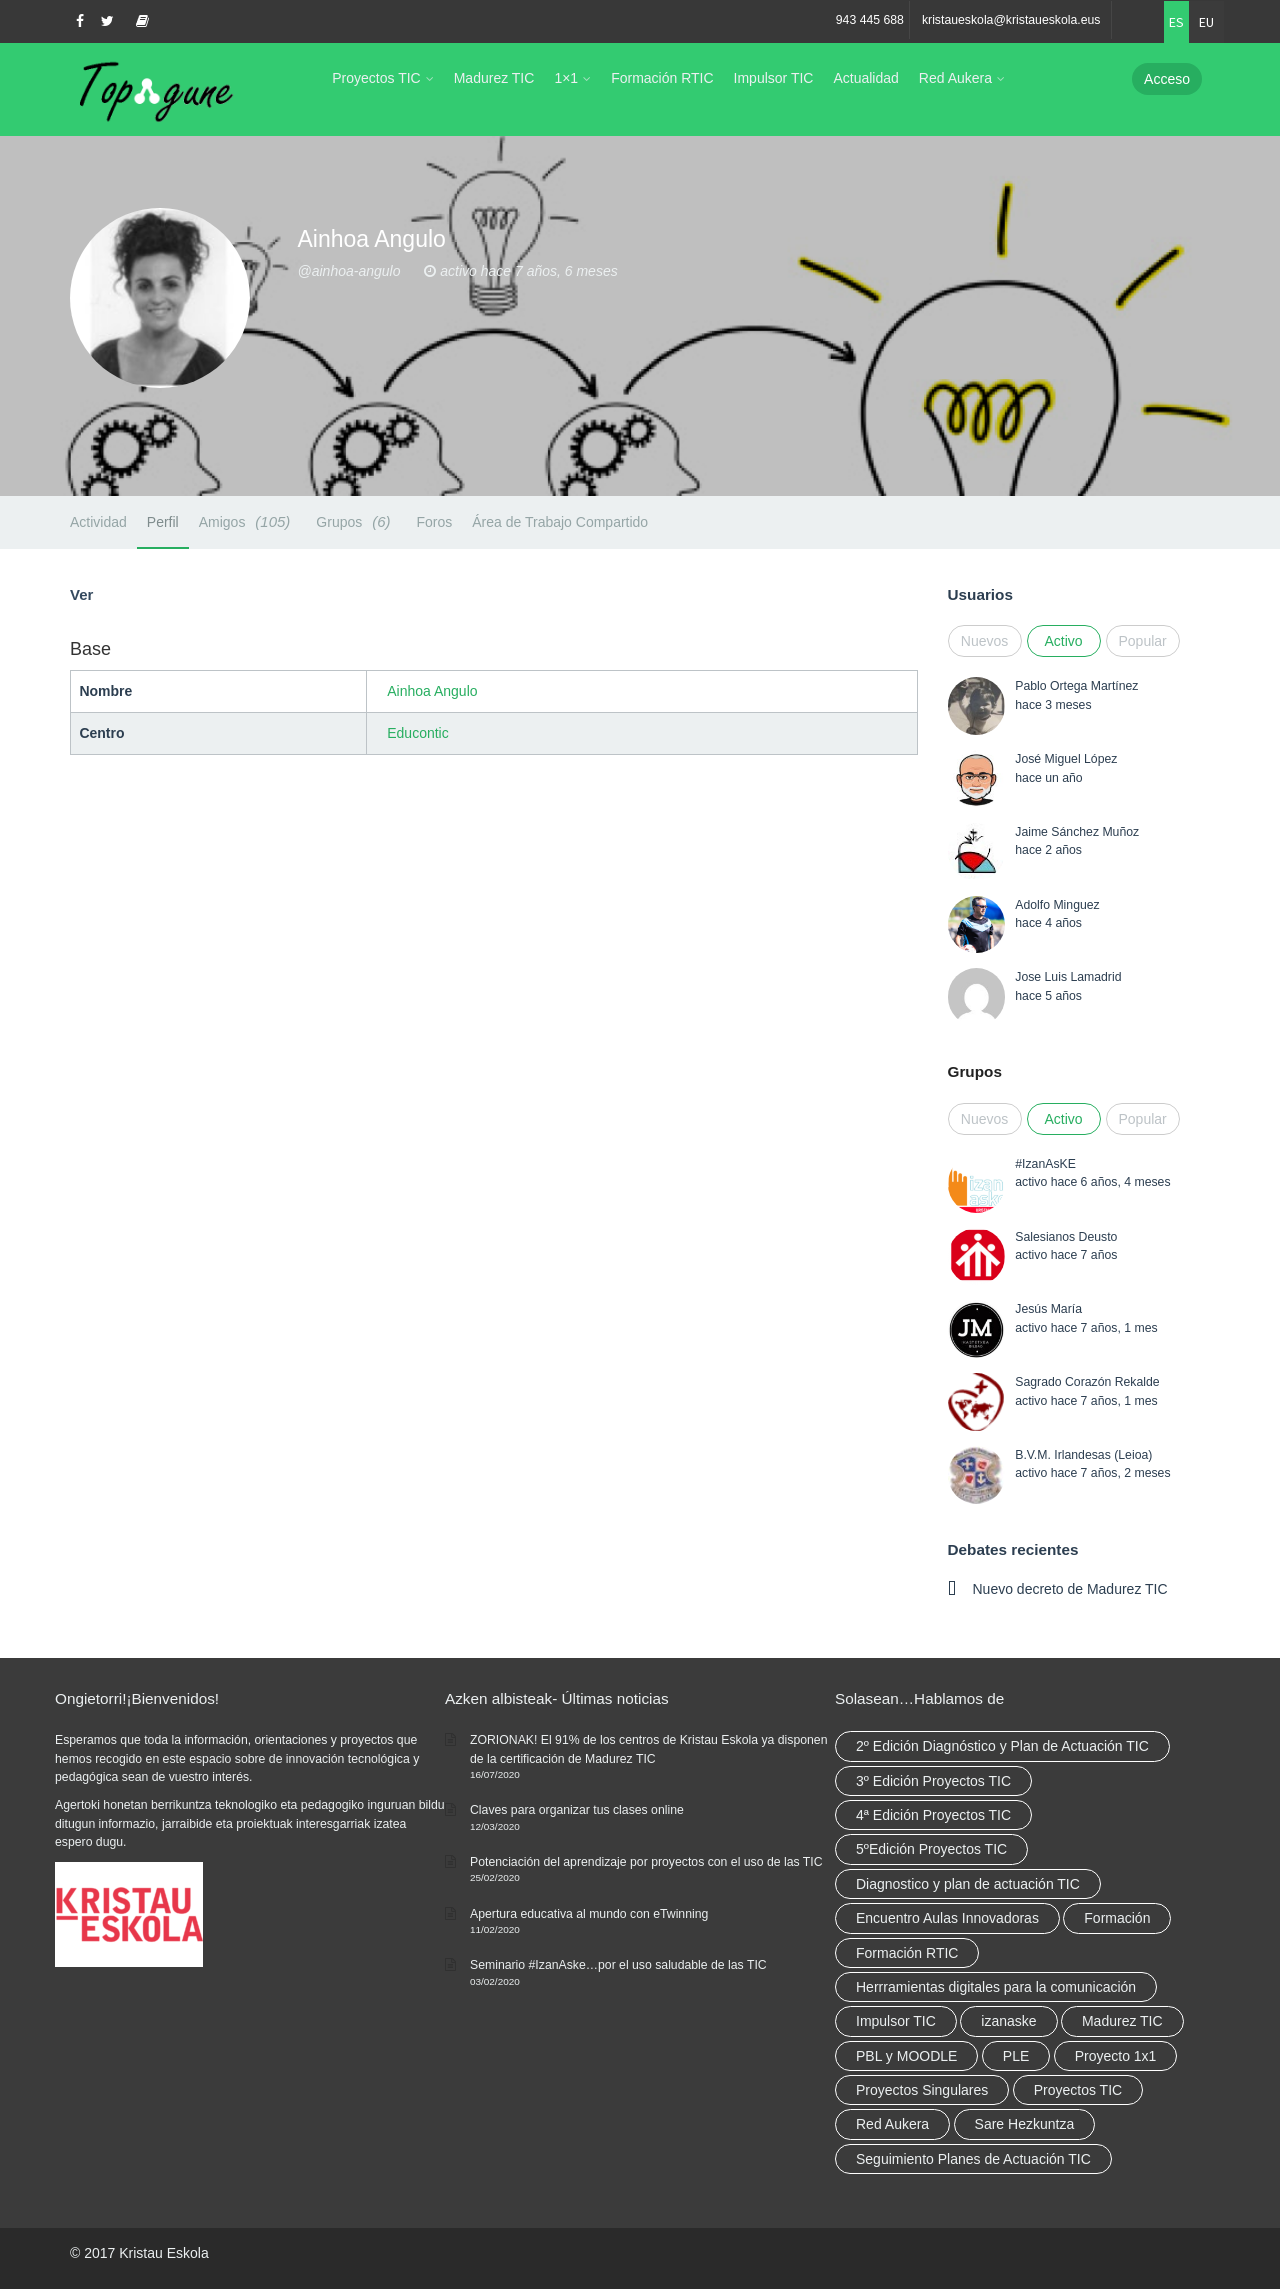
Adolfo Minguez (1057, 905)
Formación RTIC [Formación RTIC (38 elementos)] (907, 1953)
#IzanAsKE (1045, 1164)
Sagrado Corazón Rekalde (1087, 1382)
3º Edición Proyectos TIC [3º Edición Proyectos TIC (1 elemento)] (933, 1781)
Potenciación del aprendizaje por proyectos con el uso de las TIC (646, 1862)
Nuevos (984, 641)
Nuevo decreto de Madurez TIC (1070, 1589)
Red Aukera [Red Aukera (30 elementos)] (892, 2124)
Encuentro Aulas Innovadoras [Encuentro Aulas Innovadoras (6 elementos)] (947, 1918)
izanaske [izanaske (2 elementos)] (1008, 2021)
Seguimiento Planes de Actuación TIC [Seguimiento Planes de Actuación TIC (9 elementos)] (973, 2159)
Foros (434, 522)
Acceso (1167, 79)
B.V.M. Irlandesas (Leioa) (1083, 1455)
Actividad (98, 522)
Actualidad (865, 78)
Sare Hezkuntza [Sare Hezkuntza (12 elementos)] (1025, 2124)
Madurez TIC (494, 78)
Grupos (356, 521)
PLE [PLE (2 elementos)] (1016, 2056)
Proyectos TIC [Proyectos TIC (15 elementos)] (1078, 2090)
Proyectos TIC (376, 78)
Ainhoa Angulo (432, 691)
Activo (1063, 641)
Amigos (248, 521)
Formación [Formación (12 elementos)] (1117, 1918)
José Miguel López (1066, 759)
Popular (1143, 641)
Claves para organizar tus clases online (577, 1810)
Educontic (417, 733)
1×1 (566, 78)
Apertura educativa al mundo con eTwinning (589, 1914)
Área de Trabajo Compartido (560, 522)
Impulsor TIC (774, 78)
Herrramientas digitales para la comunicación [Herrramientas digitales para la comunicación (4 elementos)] (996, 1987)
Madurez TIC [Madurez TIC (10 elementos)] (1122, 2021)
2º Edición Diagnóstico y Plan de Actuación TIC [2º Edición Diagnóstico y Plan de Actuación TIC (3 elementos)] (1002, 1746)
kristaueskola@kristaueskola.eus (1011, 20)
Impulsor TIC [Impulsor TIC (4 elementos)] (896, 2021)
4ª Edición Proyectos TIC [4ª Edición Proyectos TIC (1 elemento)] (933, 1815)
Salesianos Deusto (1066, 1237)
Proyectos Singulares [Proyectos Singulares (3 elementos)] (922, 2090)
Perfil (163, 522)
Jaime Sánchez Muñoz (1077, 832)
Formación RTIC (662, 78)
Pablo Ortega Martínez (1076, 686)
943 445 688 (870, 20)
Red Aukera (955, 78)
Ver (81, 594)
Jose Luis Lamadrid (1068, 977)
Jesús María (1048, 1309)
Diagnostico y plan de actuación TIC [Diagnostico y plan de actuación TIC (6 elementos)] (968, 1884)
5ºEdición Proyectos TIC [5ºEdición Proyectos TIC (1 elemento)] (931, 1849)
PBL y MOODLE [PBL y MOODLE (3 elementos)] (906, 2056)
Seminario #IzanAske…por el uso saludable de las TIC (618, 1965)
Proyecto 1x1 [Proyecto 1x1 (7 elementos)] (1116, 2056)
